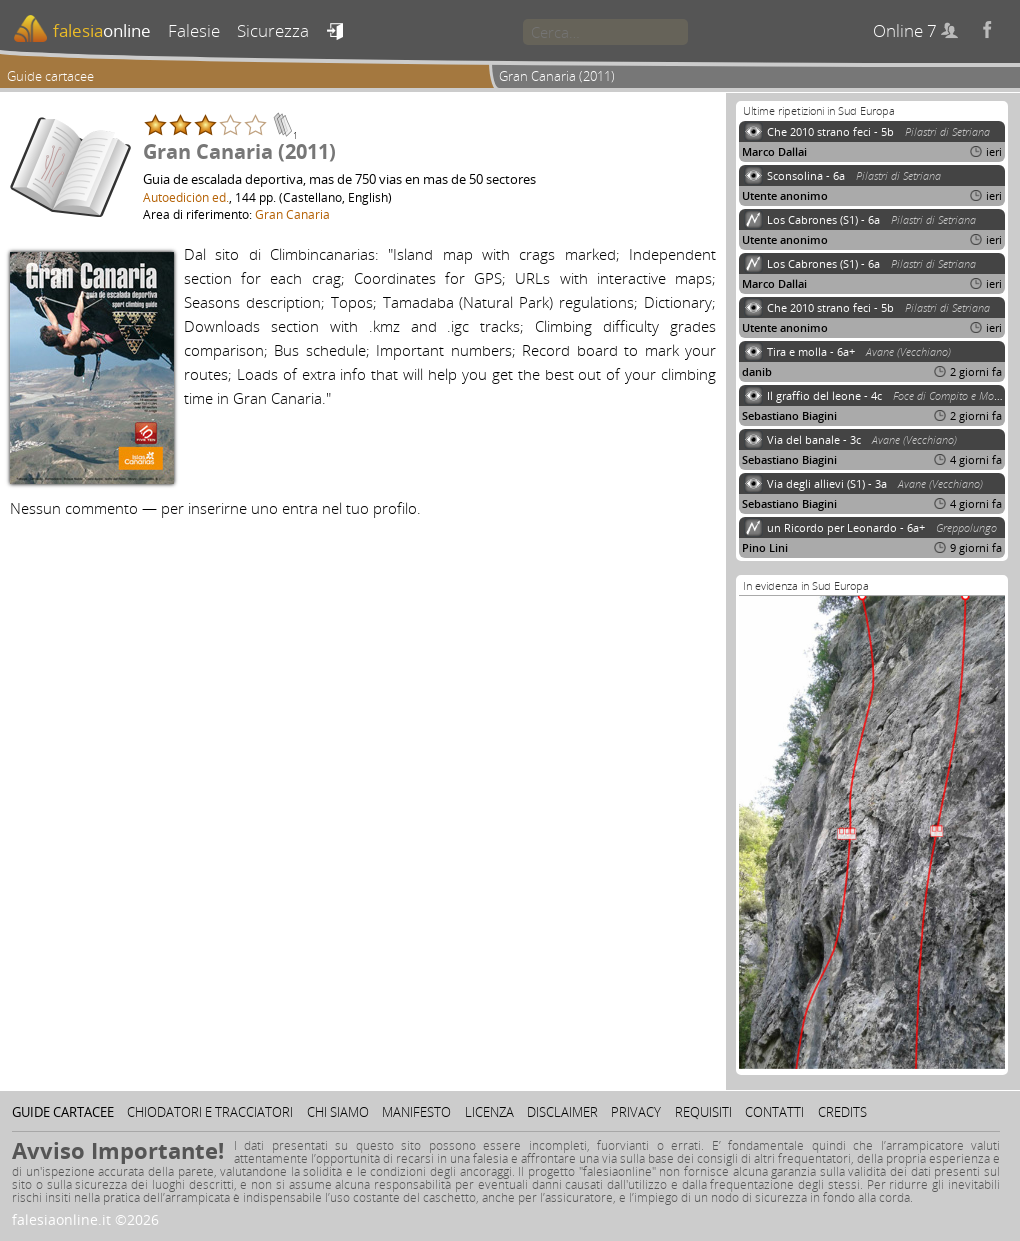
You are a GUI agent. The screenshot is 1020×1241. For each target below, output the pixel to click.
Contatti (774, 1112)
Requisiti (703, 1112)
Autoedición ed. (186, 197)
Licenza (489, 1112)
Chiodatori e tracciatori (210, 1112)
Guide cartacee (50, 76)
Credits (842, 1112)
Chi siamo (338, 1112)
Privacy (636, 1112)
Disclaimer (562, 1112)
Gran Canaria (292, 214)
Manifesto (416, 1112)
